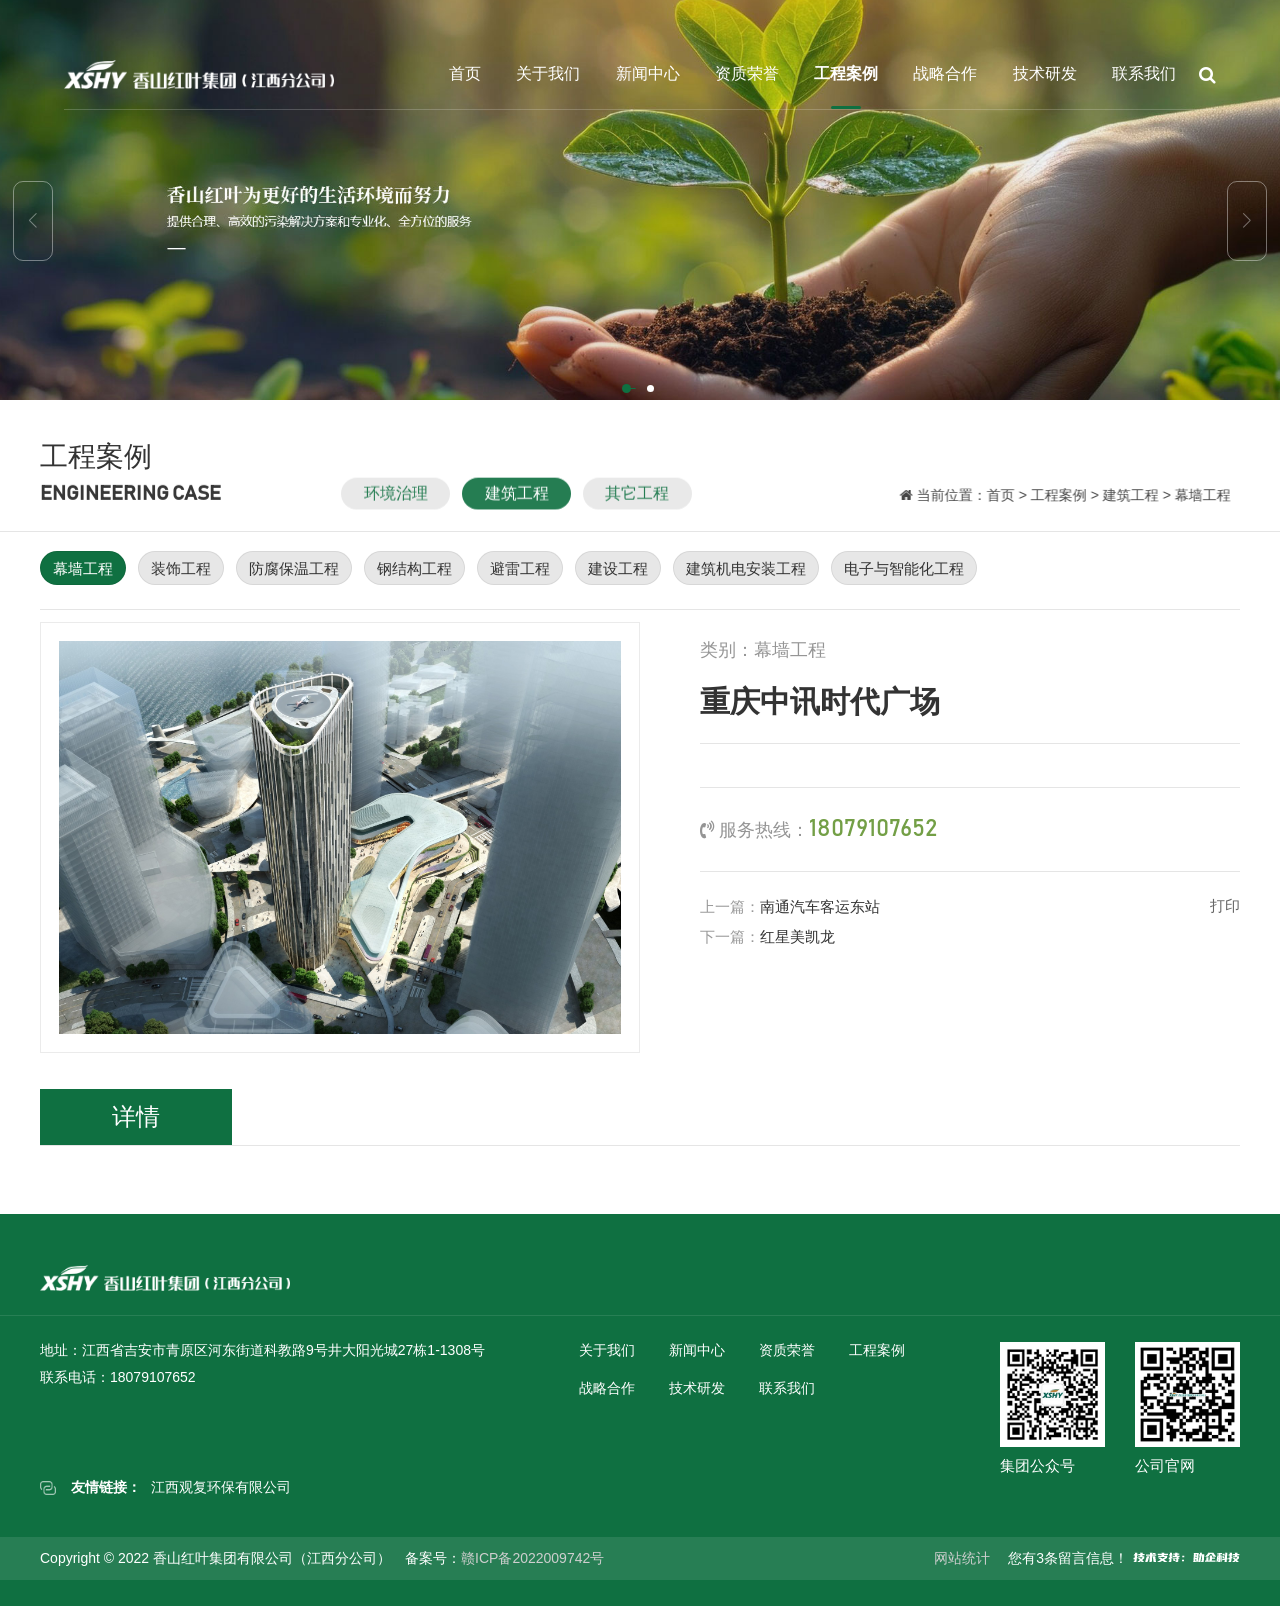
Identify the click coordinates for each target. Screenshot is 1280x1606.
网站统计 (962, 1558)
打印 (1225, 905)
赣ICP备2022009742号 (532, 1558)
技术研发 (1045, 73)
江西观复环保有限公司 (221, 1487)
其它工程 (637, 506)
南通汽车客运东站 (820, 906)
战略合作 (945, 73)
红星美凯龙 (797, 936)
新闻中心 (648, 73)
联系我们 (1144, 73)
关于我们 (548, 73)
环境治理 (396, 506)
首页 (465, 73)
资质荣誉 (747, 73)
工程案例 (846, 73)
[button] (628, 390)
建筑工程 (517, 506)
